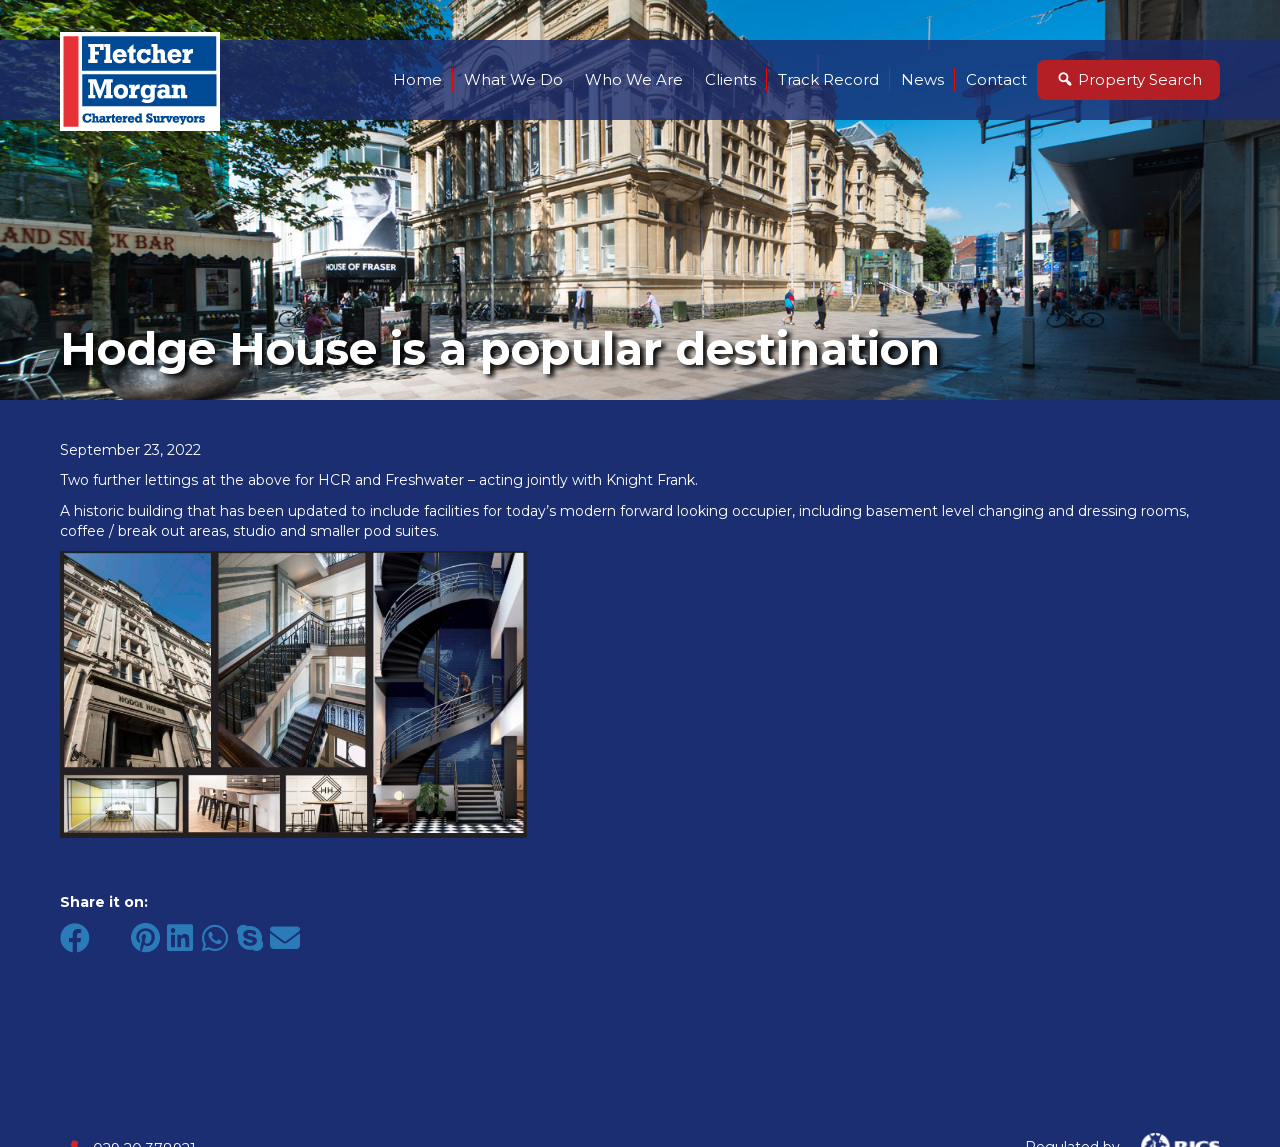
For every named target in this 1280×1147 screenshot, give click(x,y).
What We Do (513, 79)
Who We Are (634, 79)
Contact (996, 79)
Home (417, 79)
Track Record (828, 79)
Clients (730, 79)
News (922, 79)
